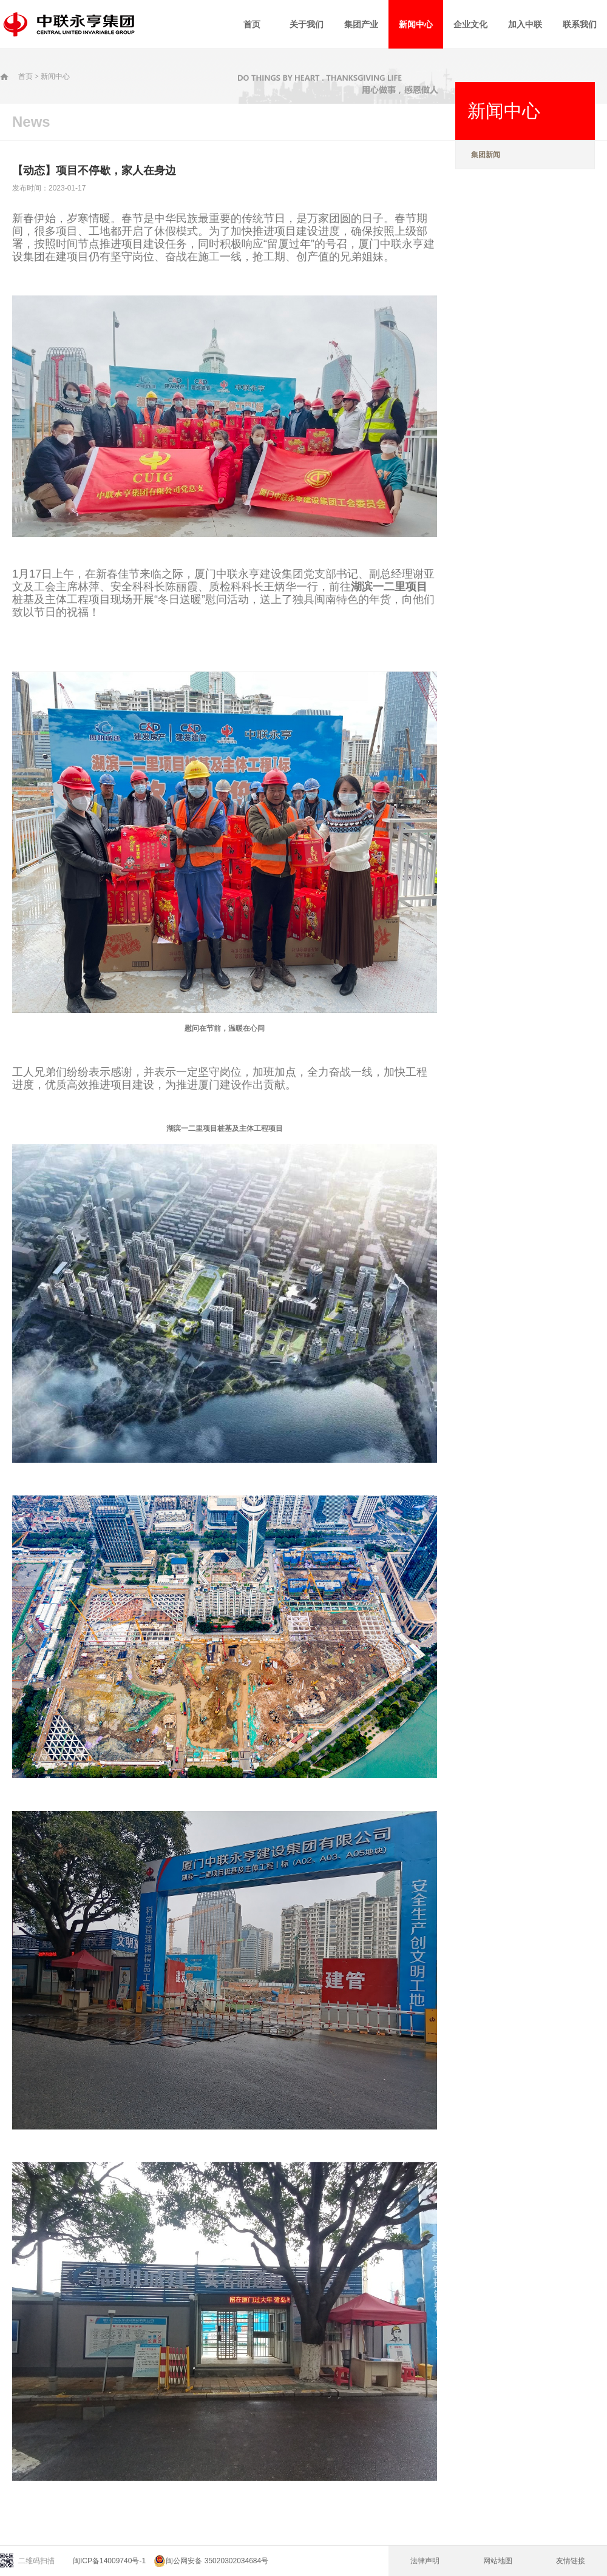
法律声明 (424, 2561)
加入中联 (525, 24)
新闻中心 (416, 24)
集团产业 (361, 24)
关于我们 (307, 24)
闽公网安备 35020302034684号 (211, 2561)
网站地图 (497, 2561)
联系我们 (580, 24)
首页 (251, 24)
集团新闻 (485, 154)
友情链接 (570, 2561)
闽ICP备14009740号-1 (109, 2561)
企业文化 (470, 24)
